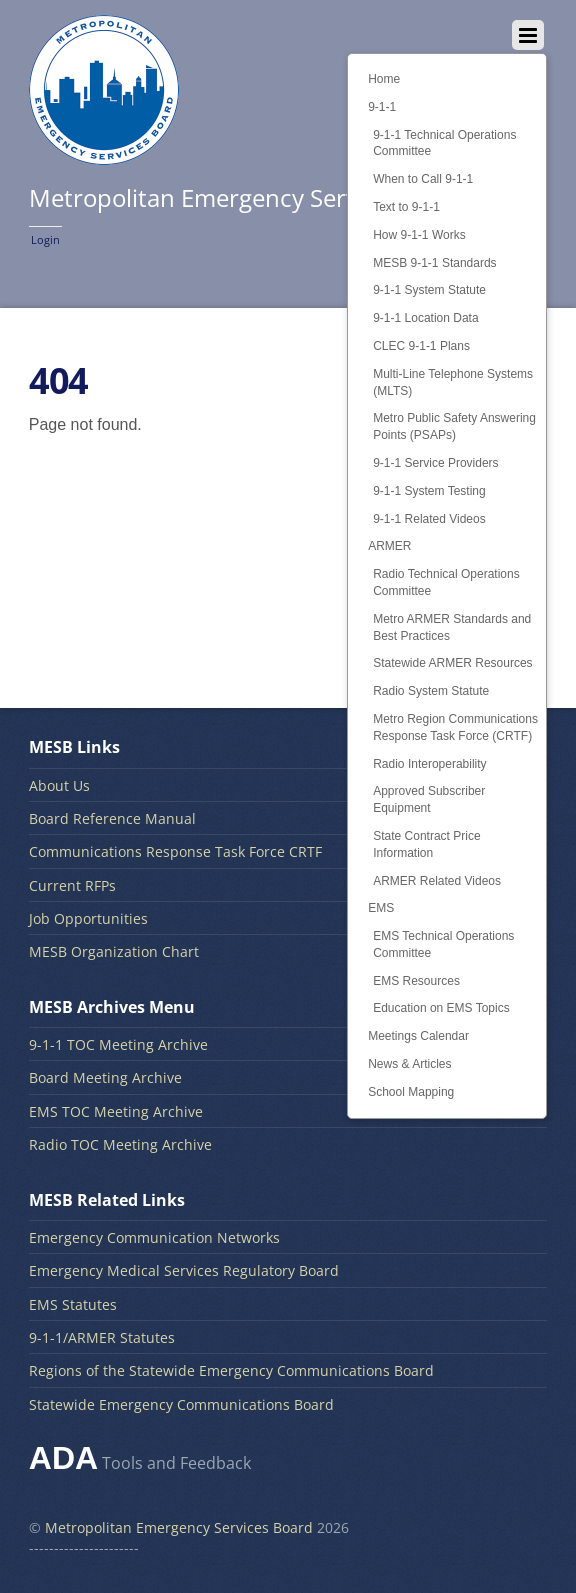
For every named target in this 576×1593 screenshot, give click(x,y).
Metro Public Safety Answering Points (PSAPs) (454, 426)
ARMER (389, 546)
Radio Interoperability (429, 764)
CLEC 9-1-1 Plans (421, 346)
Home (384, 79)
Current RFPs (72, 885)
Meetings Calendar (418, 1036)
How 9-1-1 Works (419, 235)
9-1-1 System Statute (429, 290)
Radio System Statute (431, 691)
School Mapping (411, 1092)
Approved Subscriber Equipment (429, 799)
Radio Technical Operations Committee (446, 582)
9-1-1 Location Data (425, 318)
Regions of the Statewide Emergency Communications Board (231, 1370)
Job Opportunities (88, 918)
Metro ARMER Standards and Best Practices (452, 627)
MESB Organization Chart (114, 951)
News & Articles (409, 1064)
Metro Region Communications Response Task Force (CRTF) (455, 727)
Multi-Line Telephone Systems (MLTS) (453, 382)
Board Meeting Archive (105, 1077)
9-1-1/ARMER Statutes (102, 1337)
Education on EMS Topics (441, 1008)
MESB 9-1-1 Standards (434, 263)
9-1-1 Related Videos (429, 519)
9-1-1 (382, 107)
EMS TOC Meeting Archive (116, 1111)
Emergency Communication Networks (154, 1237)
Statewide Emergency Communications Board (181, 1404)
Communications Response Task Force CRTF (175, 851)
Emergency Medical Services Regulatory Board (184, 1270)
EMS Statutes (73, 1304)
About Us (59, 785)
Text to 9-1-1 (406, 207)
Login (45, 239)
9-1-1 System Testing (429, 491)
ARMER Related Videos (437, 881)
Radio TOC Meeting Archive (120, 1144)
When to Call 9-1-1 (423, 179)
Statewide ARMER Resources (452, 663)
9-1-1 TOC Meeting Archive (118, 1044)
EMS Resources (416, 981)
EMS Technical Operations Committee (443, 944)
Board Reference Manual (112, 818)
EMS (381, 908)
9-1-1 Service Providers (435, 463)
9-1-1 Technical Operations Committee (444, 143)
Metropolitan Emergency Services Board (179, 1527)
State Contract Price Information (426, 844)
